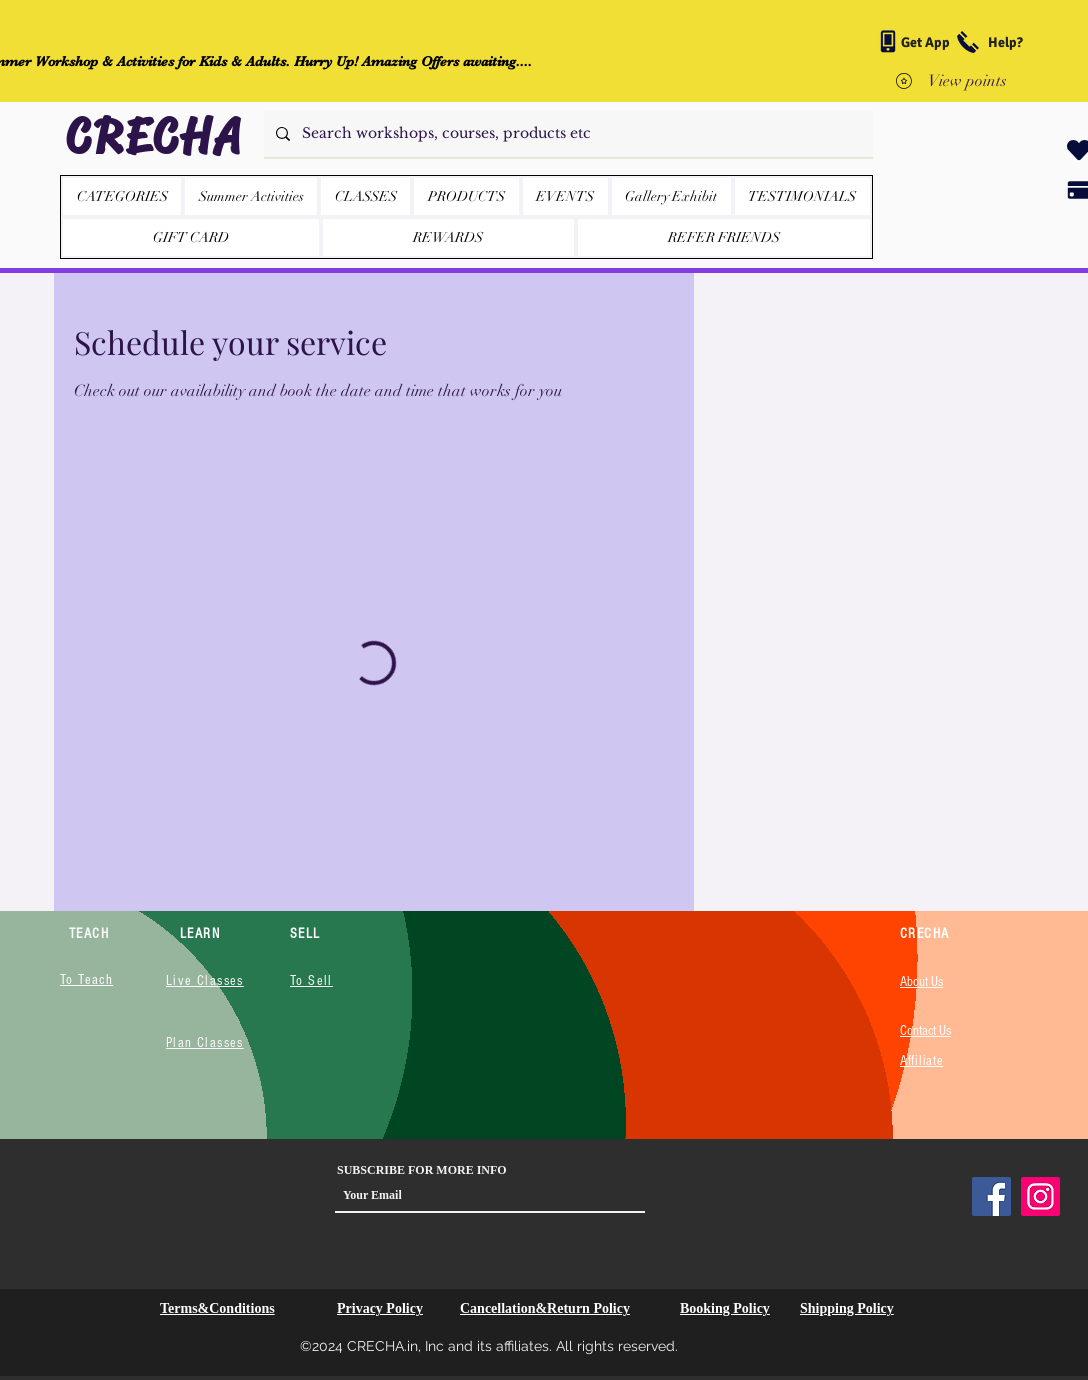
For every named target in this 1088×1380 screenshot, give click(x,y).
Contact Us (925, 1031)
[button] (466, 196)
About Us (921, 982)
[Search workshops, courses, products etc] (566, 133)
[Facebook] (991, 1196)
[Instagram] (1040, 1196)
